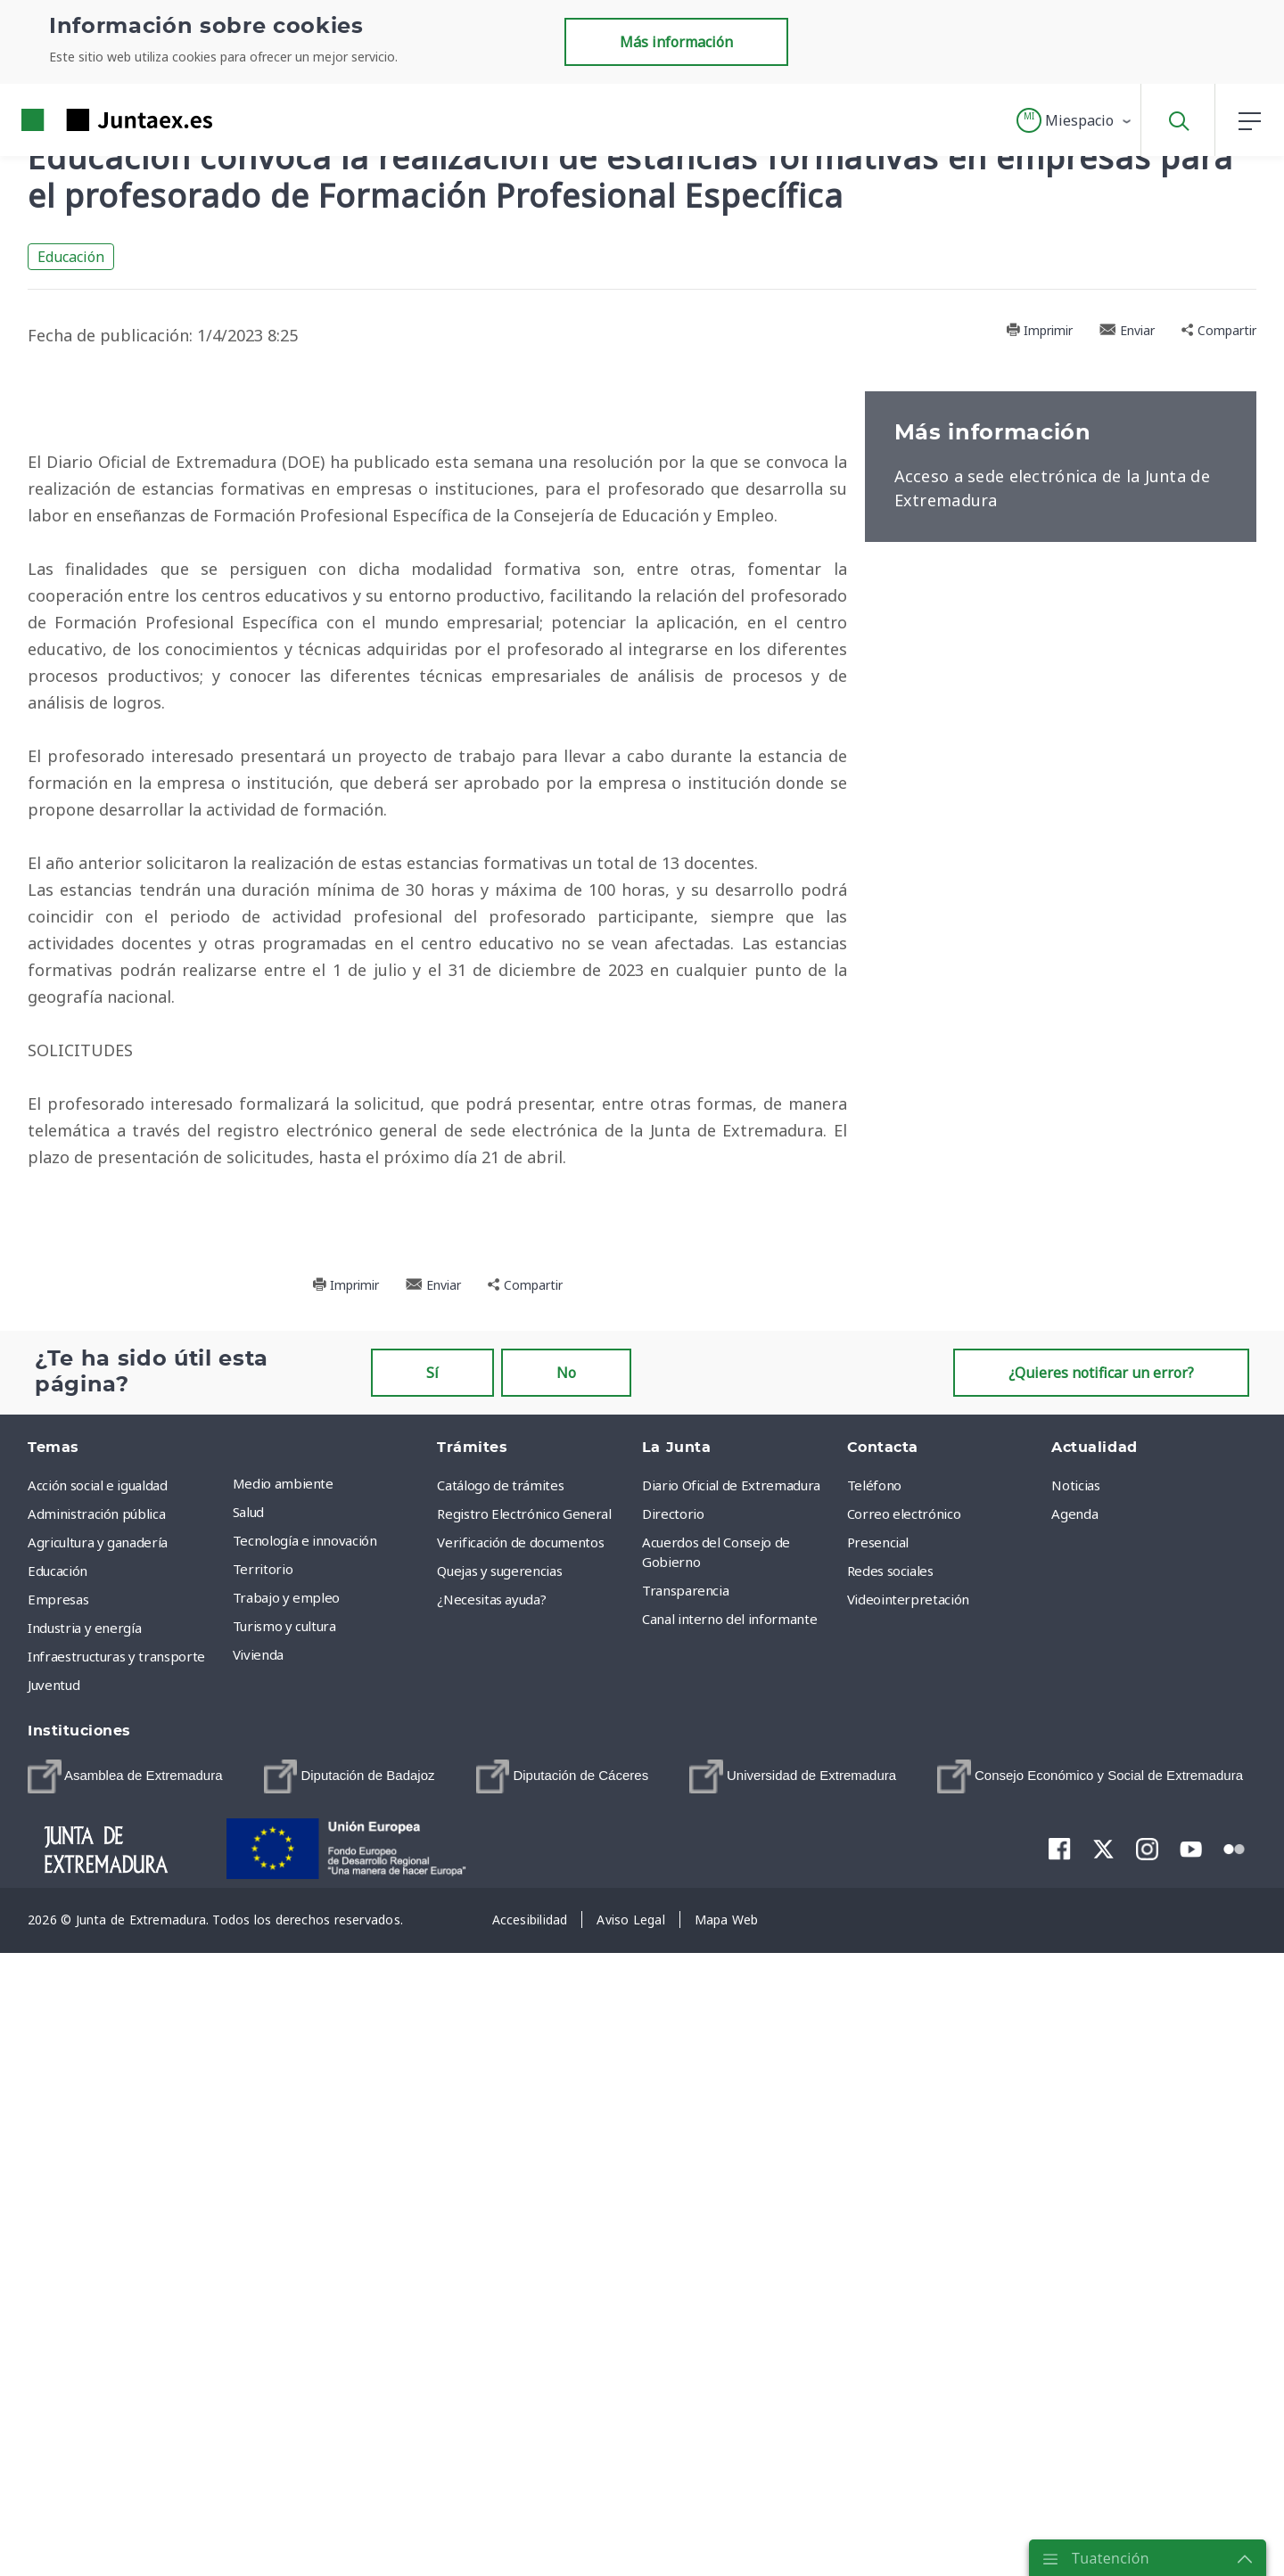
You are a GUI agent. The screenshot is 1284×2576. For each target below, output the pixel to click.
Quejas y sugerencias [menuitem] (499, 2208)
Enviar (1127, 330)
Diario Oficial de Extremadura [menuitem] (731, 2122)
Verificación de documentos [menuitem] (520, 2179)
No (566, 2010)
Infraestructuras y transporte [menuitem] (116, 2293)
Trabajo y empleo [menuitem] (286, 2235)
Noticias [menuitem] (1075, 2122)
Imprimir (1039, 330)
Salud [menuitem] (248, 2149)
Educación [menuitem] (57, 2208)
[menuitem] (125, 2414)
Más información (676, 42)
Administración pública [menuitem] (96, 2151)
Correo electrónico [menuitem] (904, 2151)
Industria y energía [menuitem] (84, 2265)
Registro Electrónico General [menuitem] (524, 2151)
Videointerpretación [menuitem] (908, 2236)
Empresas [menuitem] (58, 2236)
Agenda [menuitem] (1074, 2151)
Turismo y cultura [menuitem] (284, 2263)
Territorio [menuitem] (263, 2206)
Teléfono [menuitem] (874, 2122)
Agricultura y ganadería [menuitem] (98, 2179)
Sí (432, 2010)
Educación (70, 257)
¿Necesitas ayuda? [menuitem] (491, 2236)
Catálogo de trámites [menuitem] (500, 2122)
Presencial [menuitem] (878, 2179)
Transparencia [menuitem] (685, 2227)
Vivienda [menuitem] (258, 2292)
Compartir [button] (1218, 330)
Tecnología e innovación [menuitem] (305, 2177)
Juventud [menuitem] (53, 2322)
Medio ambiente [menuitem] (283, 2120)
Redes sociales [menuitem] (890, 2208)
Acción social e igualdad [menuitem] (98, 2122)
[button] (1074, 120)
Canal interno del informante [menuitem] (729, 2256)
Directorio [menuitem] (673, 2151)
